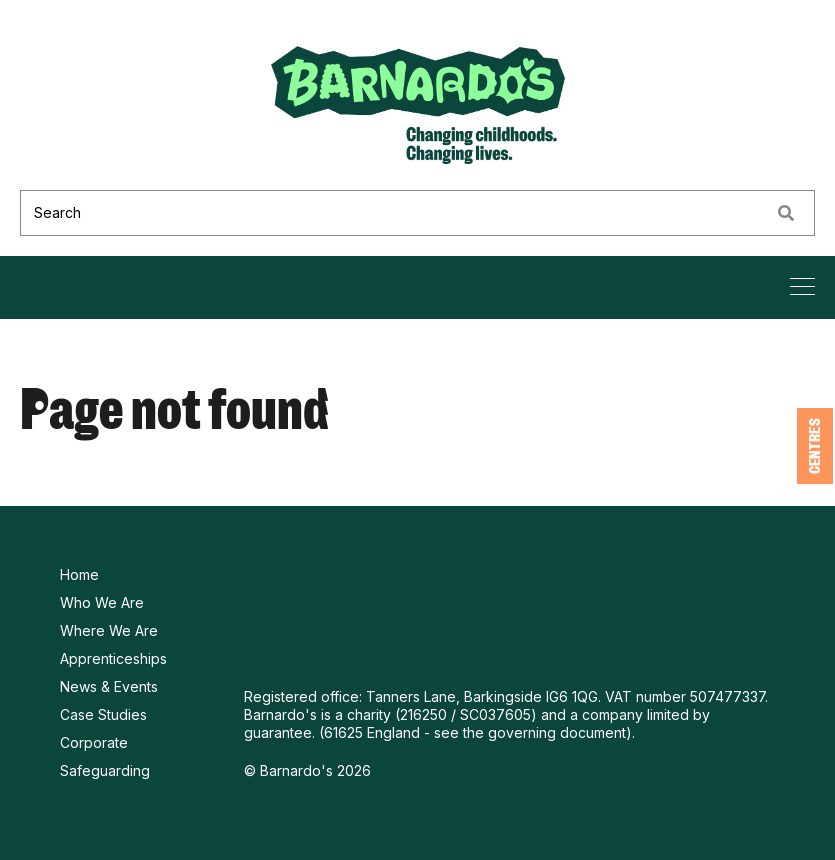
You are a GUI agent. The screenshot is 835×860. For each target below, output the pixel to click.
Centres (815, 446)
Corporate (94, 742)
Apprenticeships (113, 658)
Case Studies (103, 714)
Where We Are (109, 630)
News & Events (109, 686)
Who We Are (102, 602)
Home (79, 574)
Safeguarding (105, 770)
